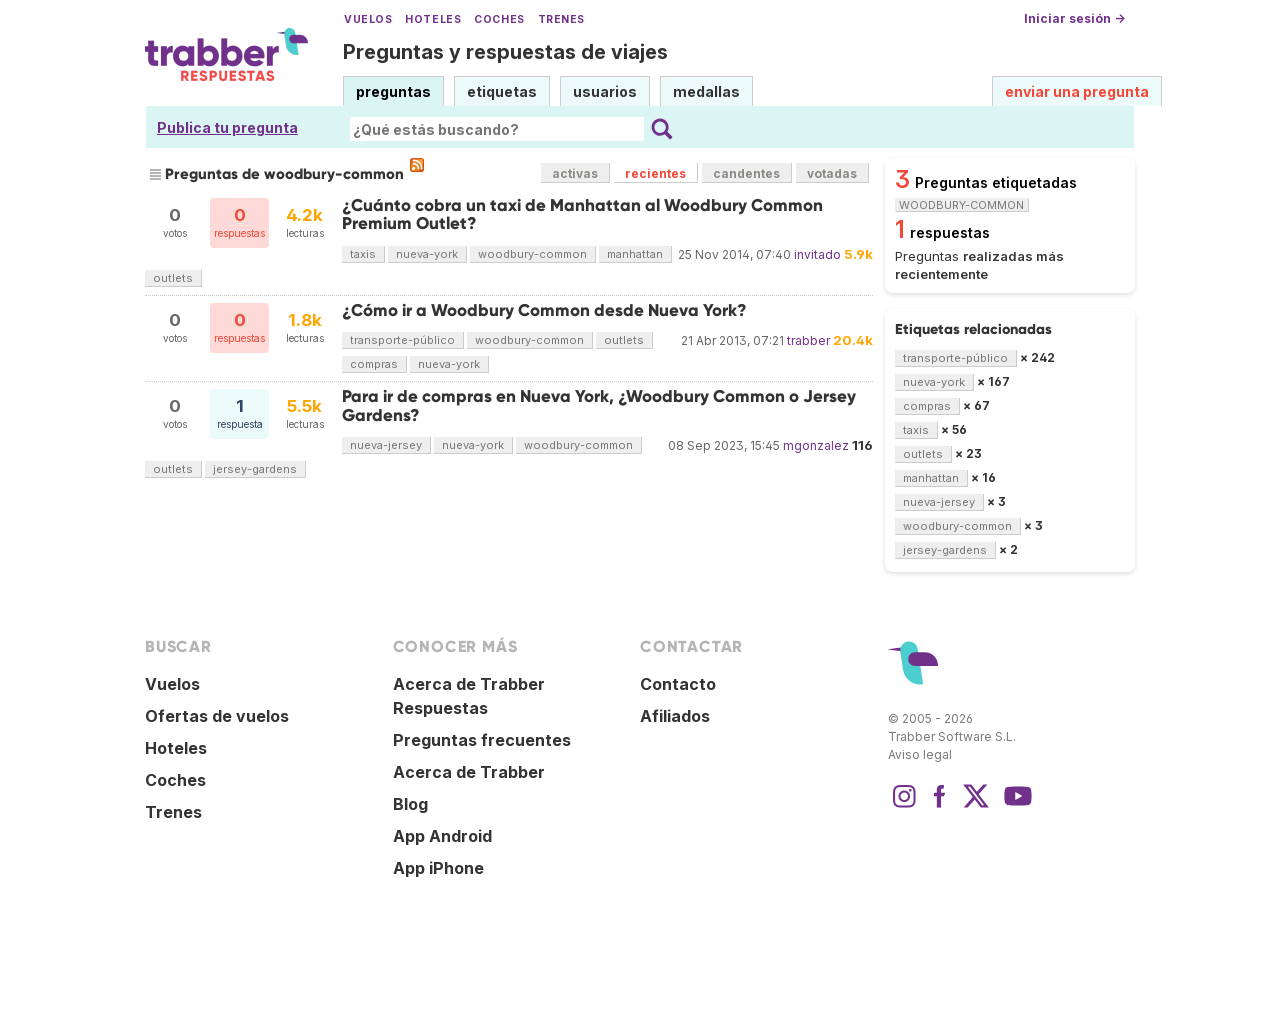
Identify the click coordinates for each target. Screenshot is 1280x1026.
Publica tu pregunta (227, 127)
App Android (442, 836)
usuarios (605, 91)
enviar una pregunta (1077, 91)
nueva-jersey (386, 445)
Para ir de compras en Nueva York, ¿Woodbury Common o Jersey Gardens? (599, 405)
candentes (746, 173)
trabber (808, 340)
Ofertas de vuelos (217, 716)
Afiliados (675, 716)
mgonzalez (816, 445)
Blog (410, 804)
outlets (173, 278)
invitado (817, 254)
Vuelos (368, 19)
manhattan (635, 254)
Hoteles (433, 19)
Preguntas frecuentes (482, 740)
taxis (363, 254)
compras (374, 364)
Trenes (561, 19)
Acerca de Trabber (469, 772)
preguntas (393, 91)
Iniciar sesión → (1074, 18)
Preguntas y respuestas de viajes (505, 52)
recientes (655, 173)
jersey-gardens (255, 469)
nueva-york (427, 254)
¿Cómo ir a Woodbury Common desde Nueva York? (544, 310)
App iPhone (438, 868)
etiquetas (502, 91)
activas (575, 173)
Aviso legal (920, 754)
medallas (706, 91)
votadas (832, 173)
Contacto (678, 684)
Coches (499, 19)
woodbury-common (532, 254)
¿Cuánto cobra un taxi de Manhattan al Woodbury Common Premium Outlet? (582, 214)
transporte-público (402, 340)
